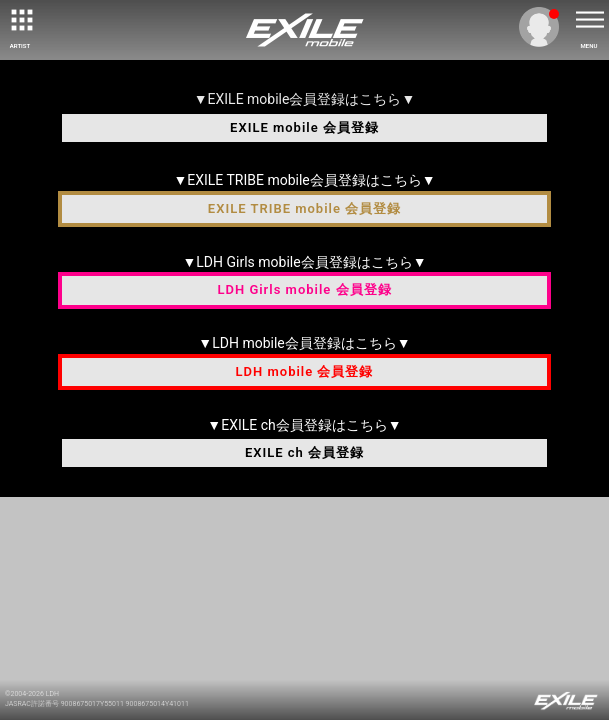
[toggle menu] (589, 20)
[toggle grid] (20, 20)
